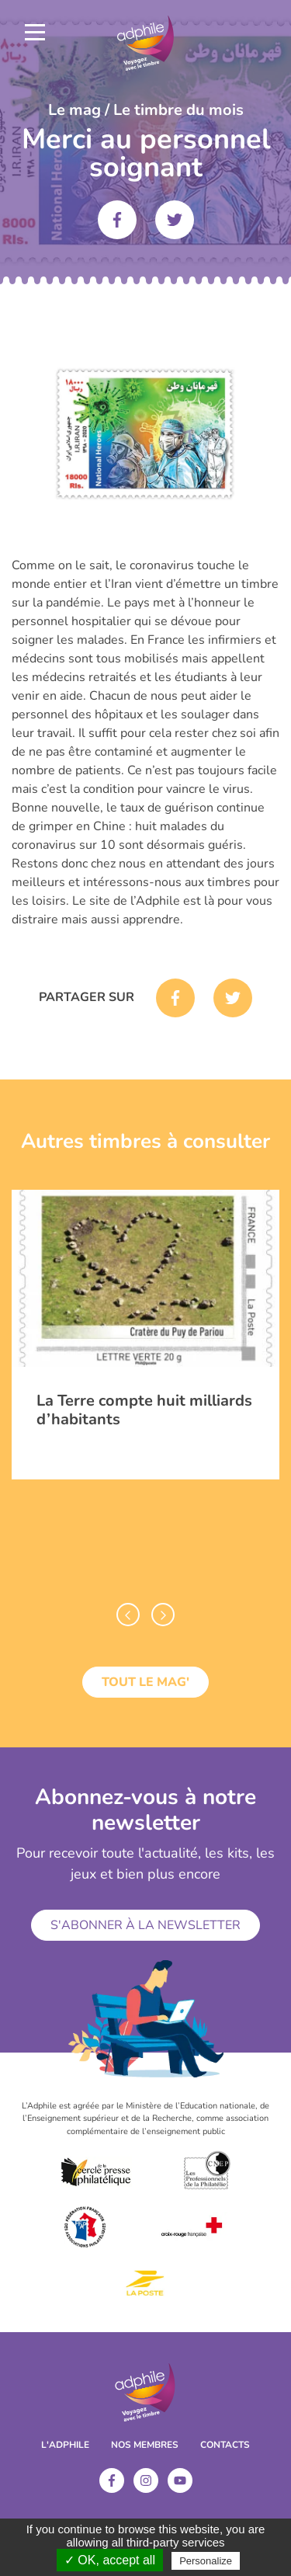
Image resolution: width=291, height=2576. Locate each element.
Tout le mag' (145, 1682)
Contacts (225, 2445)
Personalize (205, 2561)
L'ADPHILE (65, 2445)
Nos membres (144, 2445)
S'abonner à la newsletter (145, 1925)
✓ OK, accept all (109, 2560)
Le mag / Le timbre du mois (146, 109)
